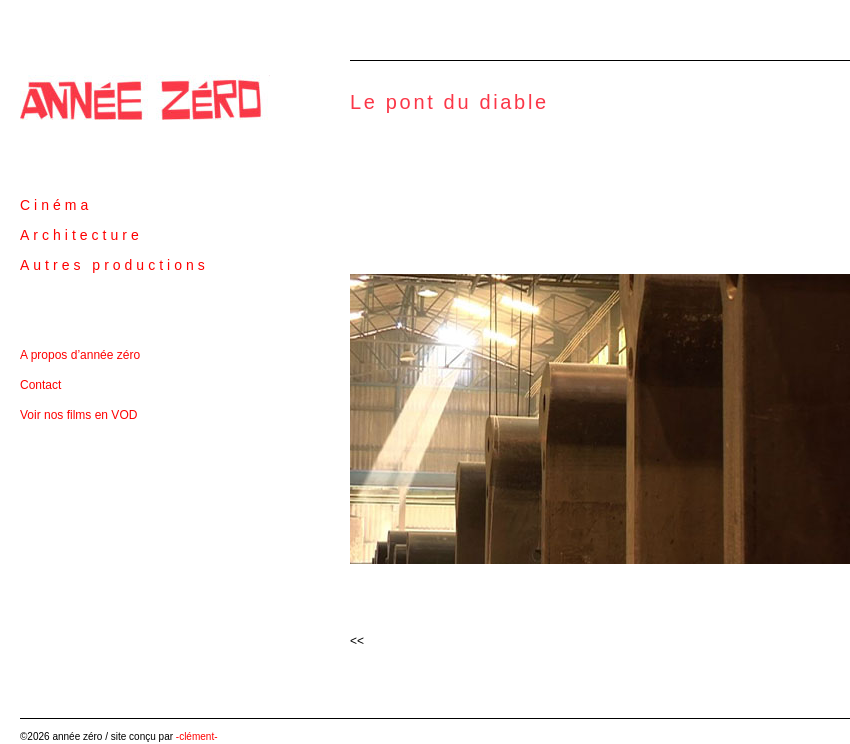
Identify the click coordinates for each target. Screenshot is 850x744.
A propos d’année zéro (80, 355)
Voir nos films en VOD (78, 415)
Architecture (81, 235)
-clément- (197, 736)
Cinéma (56, 205)
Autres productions (114, 265)
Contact (40, 385)
